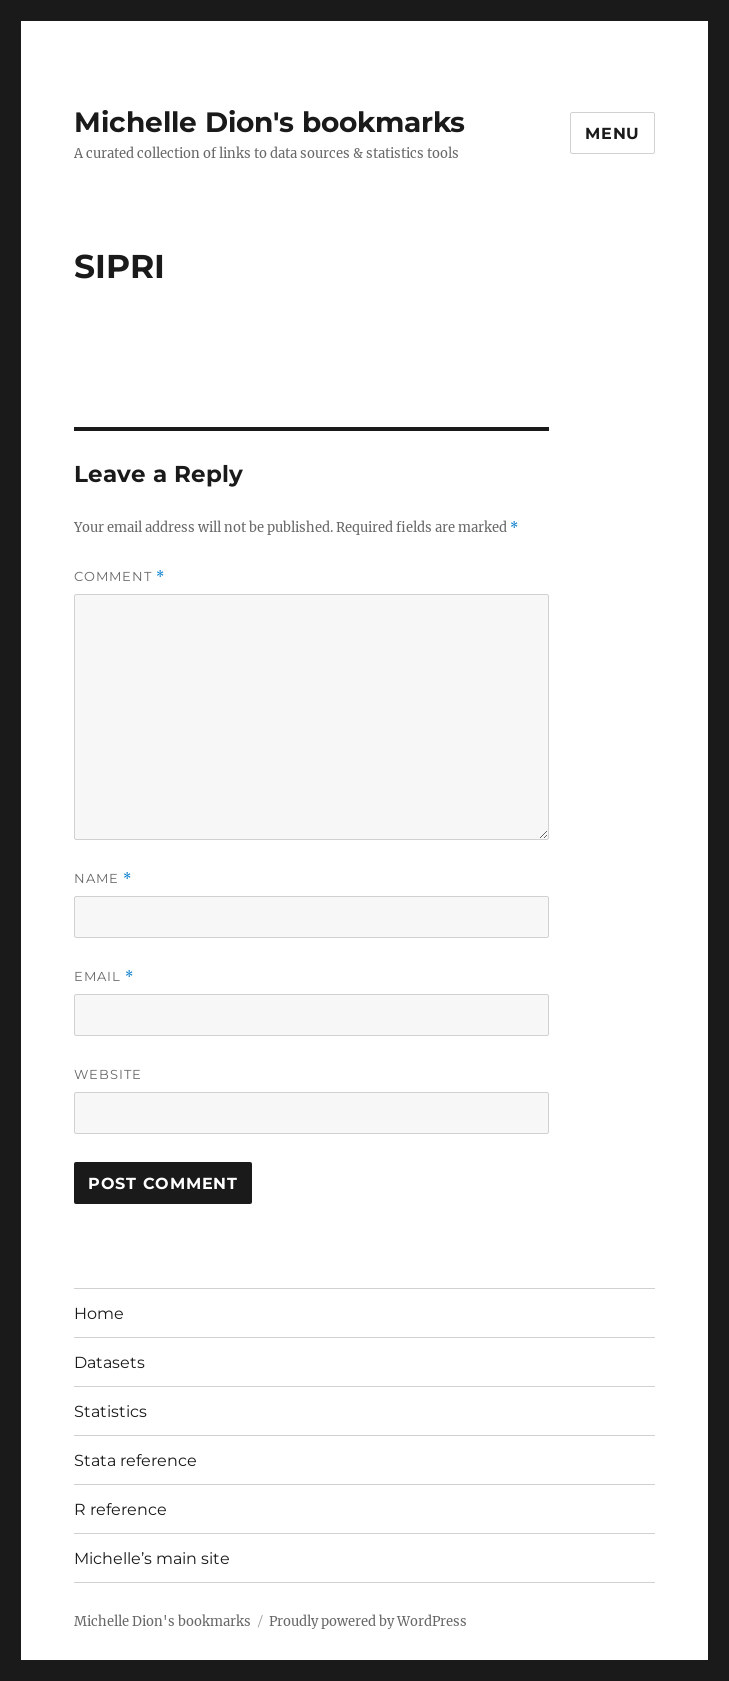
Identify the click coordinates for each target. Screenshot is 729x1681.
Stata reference (135, 1460)
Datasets (109, 1362)
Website (108, 1074)
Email (104, 976)
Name (103, 878)
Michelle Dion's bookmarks (269, 122)
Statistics (110, 1411)
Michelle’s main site (152, 1558)
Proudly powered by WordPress (368, 1621)
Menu (612, 133)
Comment (119, 576)
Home (99, 1313)
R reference (120, 1509)
